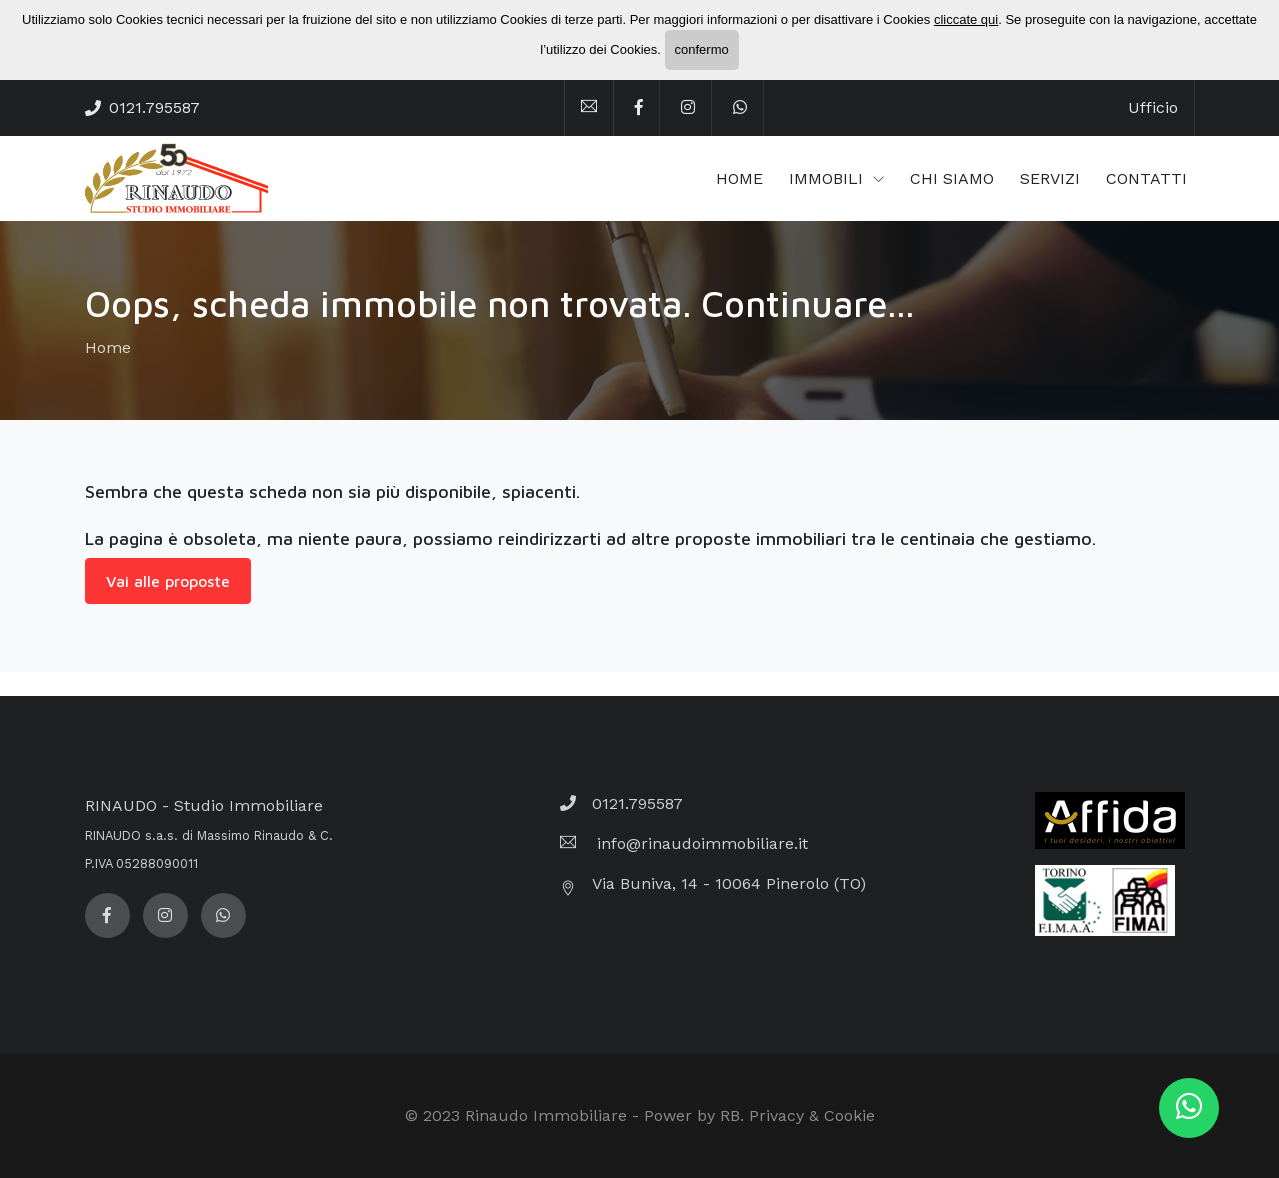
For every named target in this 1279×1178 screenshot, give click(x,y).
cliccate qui (966, 19)
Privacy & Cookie (812, 1115)
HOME (739, 178)
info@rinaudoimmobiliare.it (700, 843)
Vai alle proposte (168, 581)
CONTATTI (1146, 178)
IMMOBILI (828, 178)
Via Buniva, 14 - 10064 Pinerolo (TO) (729, 883)
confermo (702, 49)
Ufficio (1153, 107)
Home (108, 347)
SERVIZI (1050, 178)
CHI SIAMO (952, 178)
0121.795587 (154, 107)
